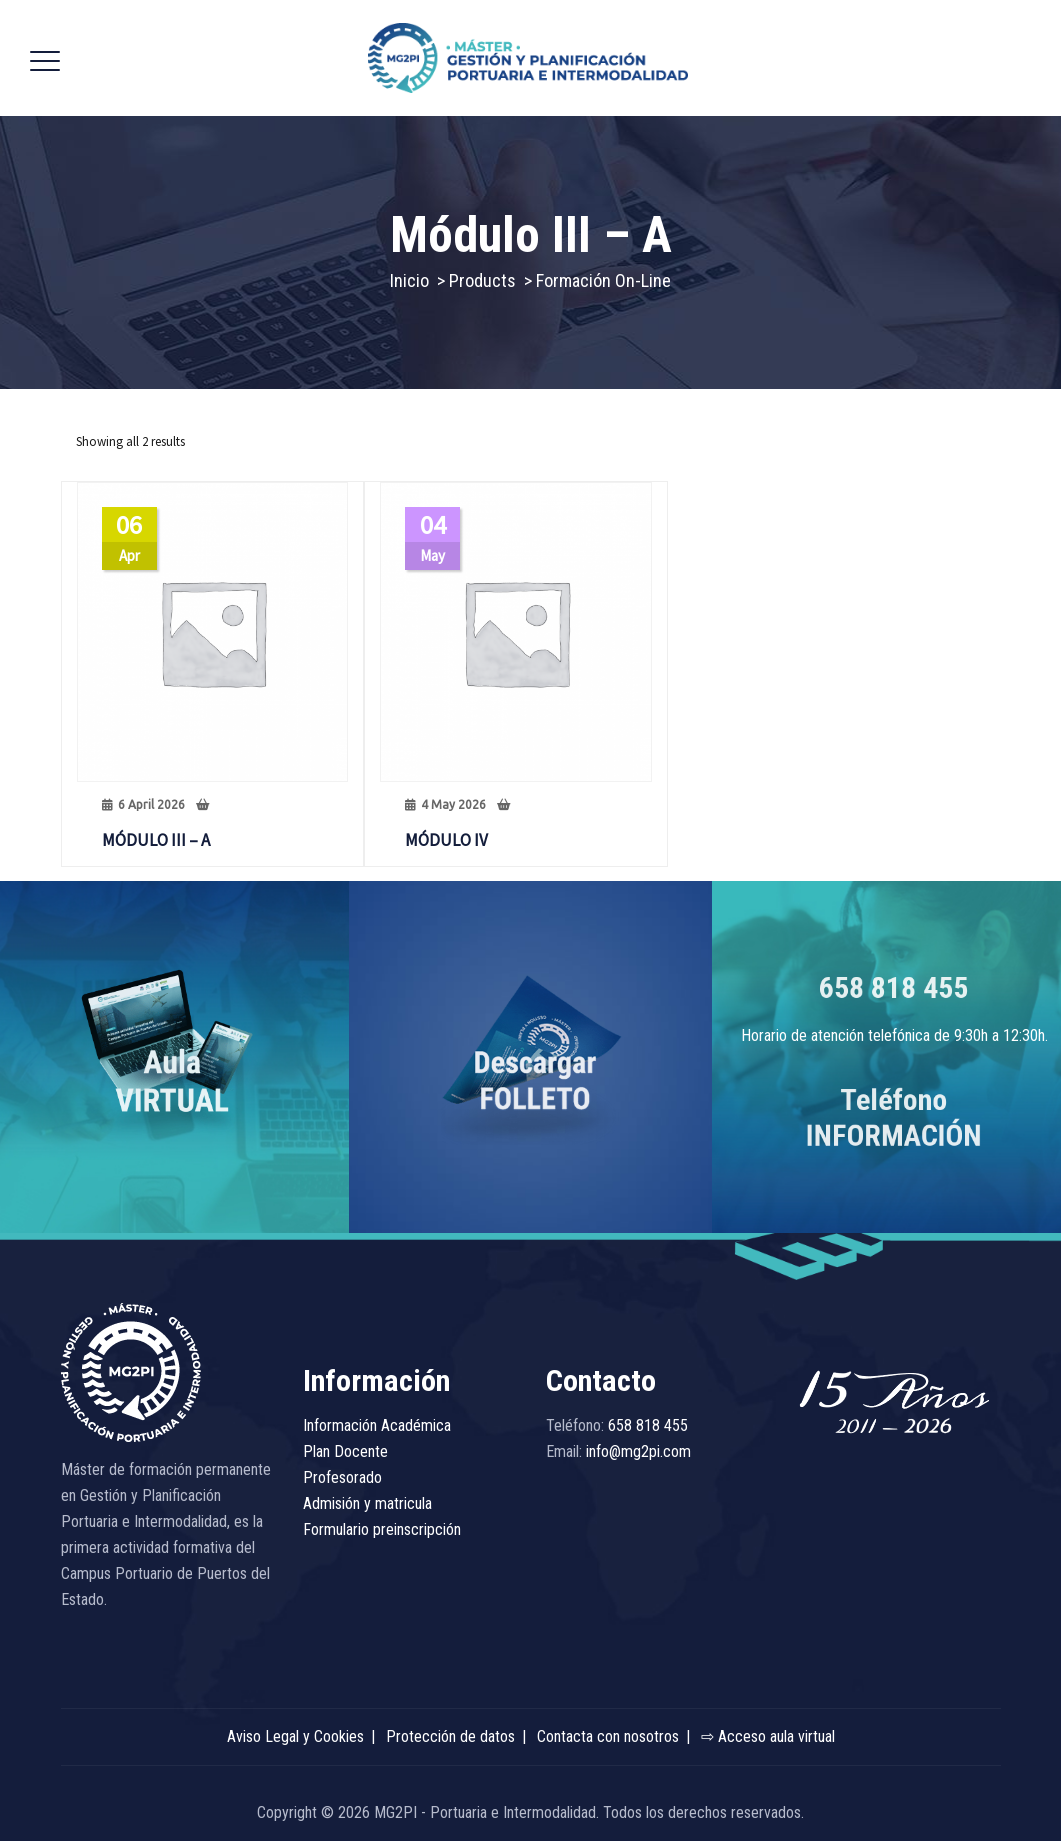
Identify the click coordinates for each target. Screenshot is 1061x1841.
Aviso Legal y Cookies (295, 1736)
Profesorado (342, 1477)
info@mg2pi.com (638, 1451)
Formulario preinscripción (382, 1529)
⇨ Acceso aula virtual (768, 1736)
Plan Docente (345, 1451)
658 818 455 (893, 987)
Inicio (409, 280)
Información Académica (377, 1425)
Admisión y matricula (367, 1503)
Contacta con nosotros (608, 1736)
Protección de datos (450, 1736)
